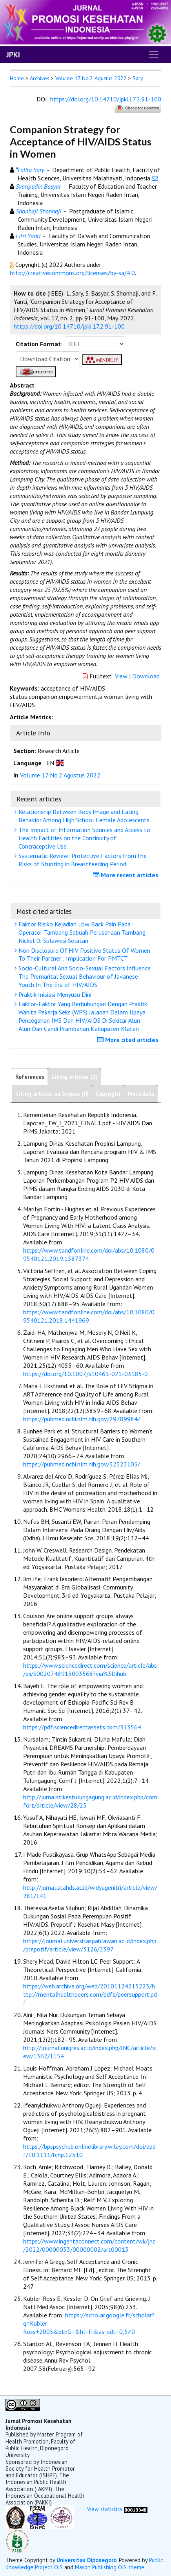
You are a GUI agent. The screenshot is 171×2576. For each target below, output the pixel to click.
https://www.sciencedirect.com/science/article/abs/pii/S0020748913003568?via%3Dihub (90, 1669)
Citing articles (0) (74, 1076)
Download (146, 676)
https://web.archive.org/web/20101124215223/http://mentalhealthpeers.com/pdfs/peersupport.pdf (90, 1994)
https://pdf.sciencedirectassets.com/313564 (82, 1727)
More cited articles (128, 1040)
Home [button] (17, 78)
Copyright (108, 1093)
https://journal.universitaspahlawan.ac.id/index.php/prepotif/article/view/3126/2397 (89, 1945)
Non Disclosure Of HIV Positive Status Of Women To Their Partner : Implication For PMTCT (83, 954)
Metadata (141, 1093)
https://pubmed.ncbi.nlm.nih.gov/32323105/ (81, 1464)
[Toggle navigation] (154, 54)
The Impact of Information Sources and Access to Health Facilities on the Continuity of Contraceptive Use (83, 838)
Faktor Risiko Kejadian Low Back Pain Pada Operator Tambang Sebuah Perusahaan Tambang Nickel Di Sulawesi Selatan (81, 932)
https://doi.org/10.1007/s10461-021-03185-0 (85, 1374)
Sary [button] (138, 78)
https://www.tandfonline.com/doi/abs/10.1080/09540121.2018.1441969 (89, 1316)
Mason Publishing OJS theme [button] (109, 2567)
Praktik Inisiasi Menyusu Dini (53, 994)
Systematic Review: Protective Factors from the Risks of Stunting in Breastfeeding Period (81, 860)
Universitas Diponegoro (86, 2560)
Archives (39, 78)
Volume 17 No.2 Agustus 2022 (91, 78)
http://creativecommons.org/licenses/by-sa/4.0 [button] (72, 273)
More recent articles (126, 875)
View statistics (104, 2509)
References (29, 1076)
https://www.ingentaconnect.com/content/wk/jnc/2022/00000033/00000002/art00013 (89, 2245)
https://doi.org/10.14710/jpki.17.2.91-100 (105, 99)
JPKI (13, 55)
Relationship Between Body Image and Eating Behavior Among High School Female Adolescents (82, 816)
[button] (12, 264)
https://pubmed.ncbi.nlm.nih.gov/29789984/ (81, 1419)
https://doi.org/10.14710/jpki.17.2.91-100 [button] (69, 326)
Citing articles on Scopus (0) (52, 1093)
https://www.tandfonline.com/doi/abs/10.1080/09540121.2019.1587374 (89, 1254)
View (121, 676)
